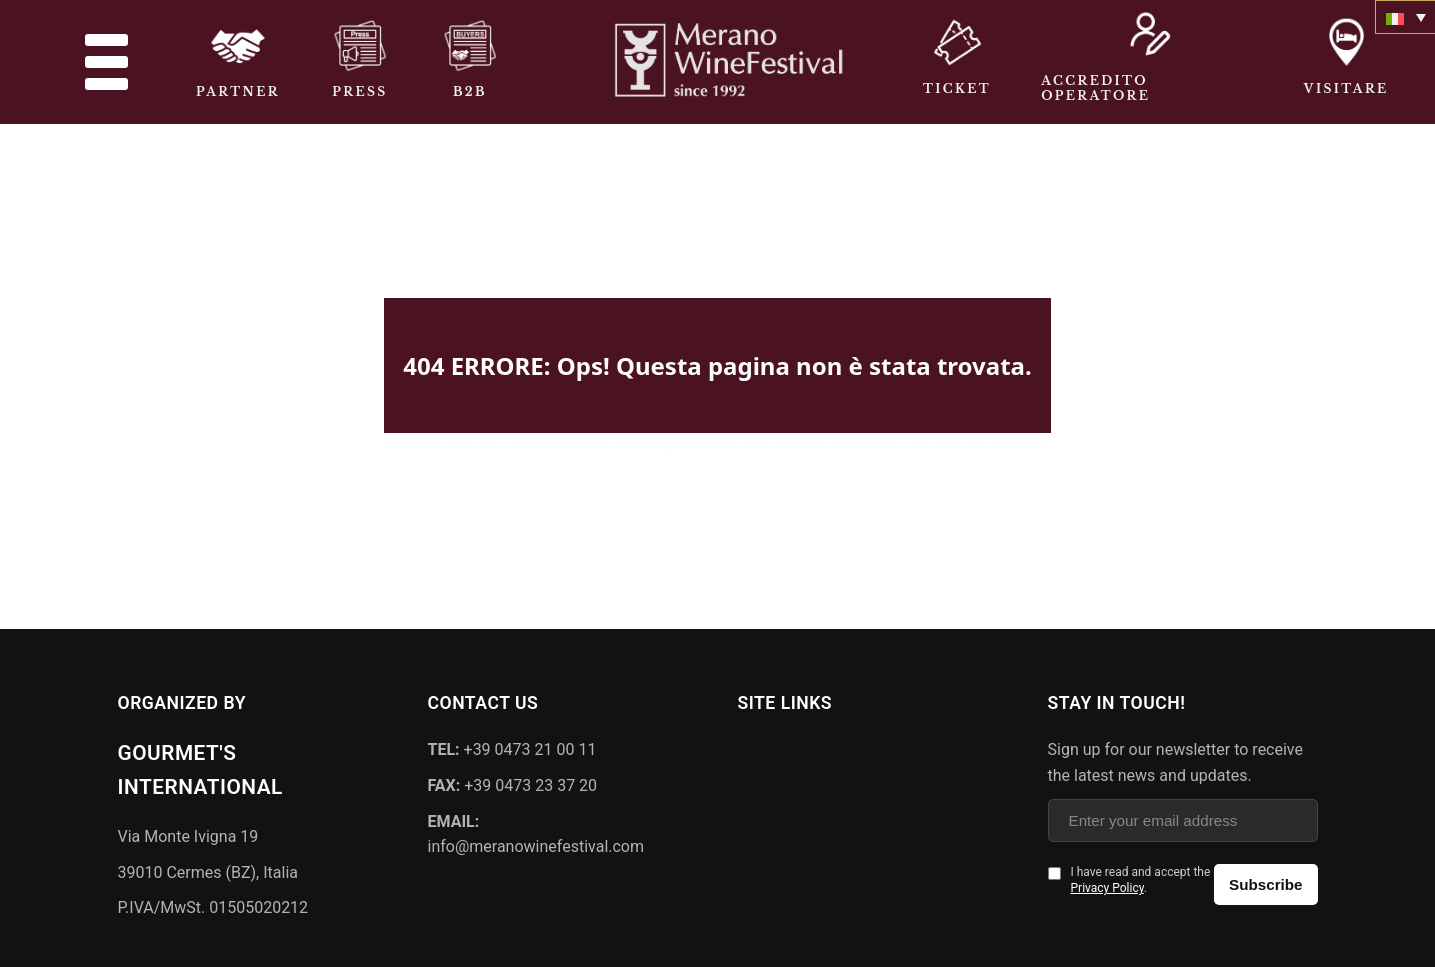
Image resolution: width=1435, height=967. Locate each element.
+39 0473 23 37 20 (513, 782)
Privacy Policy (1107, 885)
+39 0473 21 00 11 (512, 746)
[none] (1405, 17)
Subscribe (1265, 881)
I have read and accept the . (1141, 877)
